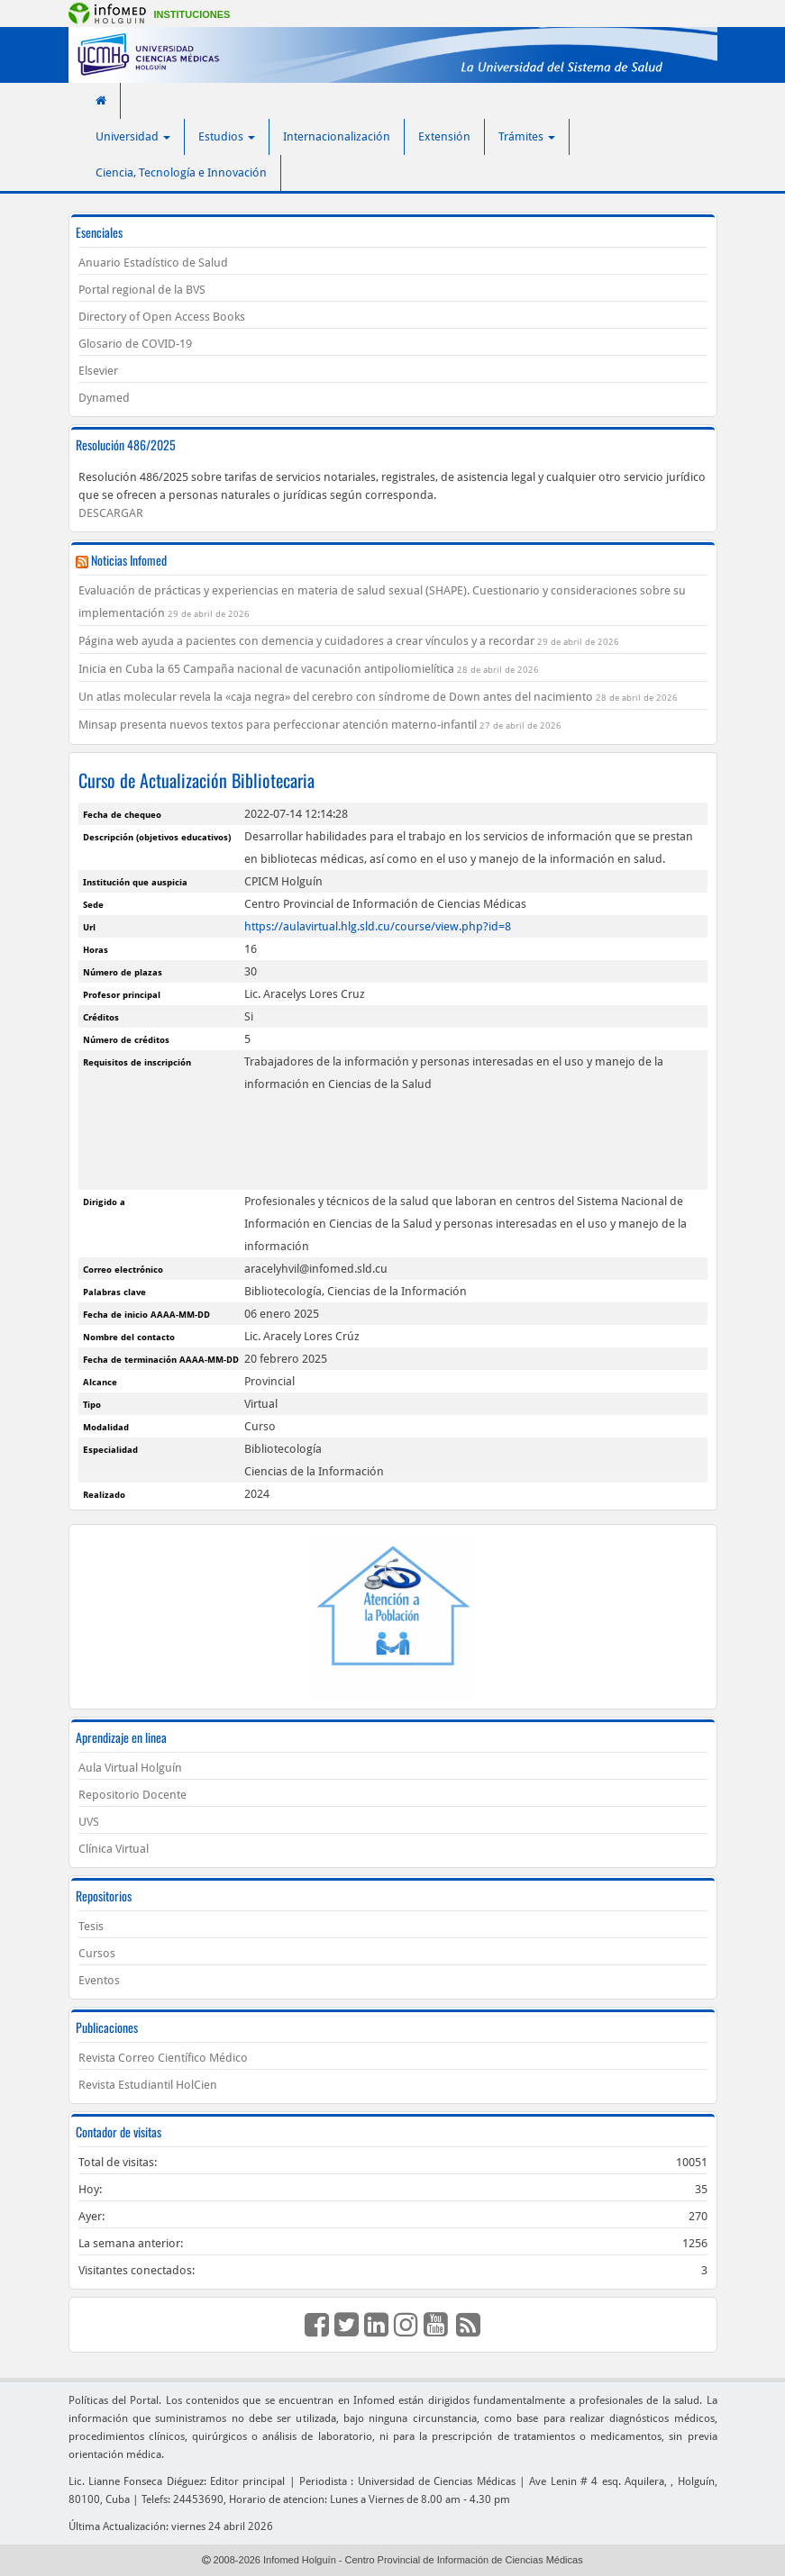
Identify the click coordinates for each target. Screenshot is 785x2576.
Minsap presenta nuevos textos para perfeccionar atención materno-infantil (277, 724)
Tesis (91, 1926)
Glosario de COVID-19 (135, 343)
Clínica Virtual (113, 1848)
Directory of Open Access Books (161, 316)
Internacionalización (336, 136)
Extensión (444, 136)
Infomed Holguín (299, 2559)
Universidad (133, 136)
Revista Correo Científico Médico (163, 2057)
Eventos (99, 1980)
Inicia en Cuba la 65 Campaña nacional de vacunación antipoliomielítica (266, 669)
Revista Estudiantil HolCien (147, 2084)
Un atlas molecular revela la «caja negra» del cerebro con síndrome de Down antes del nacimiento (335, 696)
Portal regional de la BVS (141, 289)
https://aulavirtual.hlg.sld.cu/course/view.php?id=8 (377, 926)
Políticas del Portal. (115, 2400)
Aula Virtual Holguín (130, 1767)
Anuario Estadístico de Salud (153, 262)
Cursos (96, 1953)
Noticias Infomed (129, 559)
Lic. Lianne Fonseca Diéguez (136, 2481)
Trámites (526, 136)
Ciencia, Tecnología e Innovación (181, 172)
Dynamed (104, 397)
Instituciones (192, 14)
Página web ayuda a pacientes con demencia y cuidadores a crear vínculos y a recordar (306, 641)
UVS (88, 1821)
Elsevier (98, 370)
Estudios (226, 136)
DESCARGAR (110, 513)
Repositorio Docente (132, 1794)
